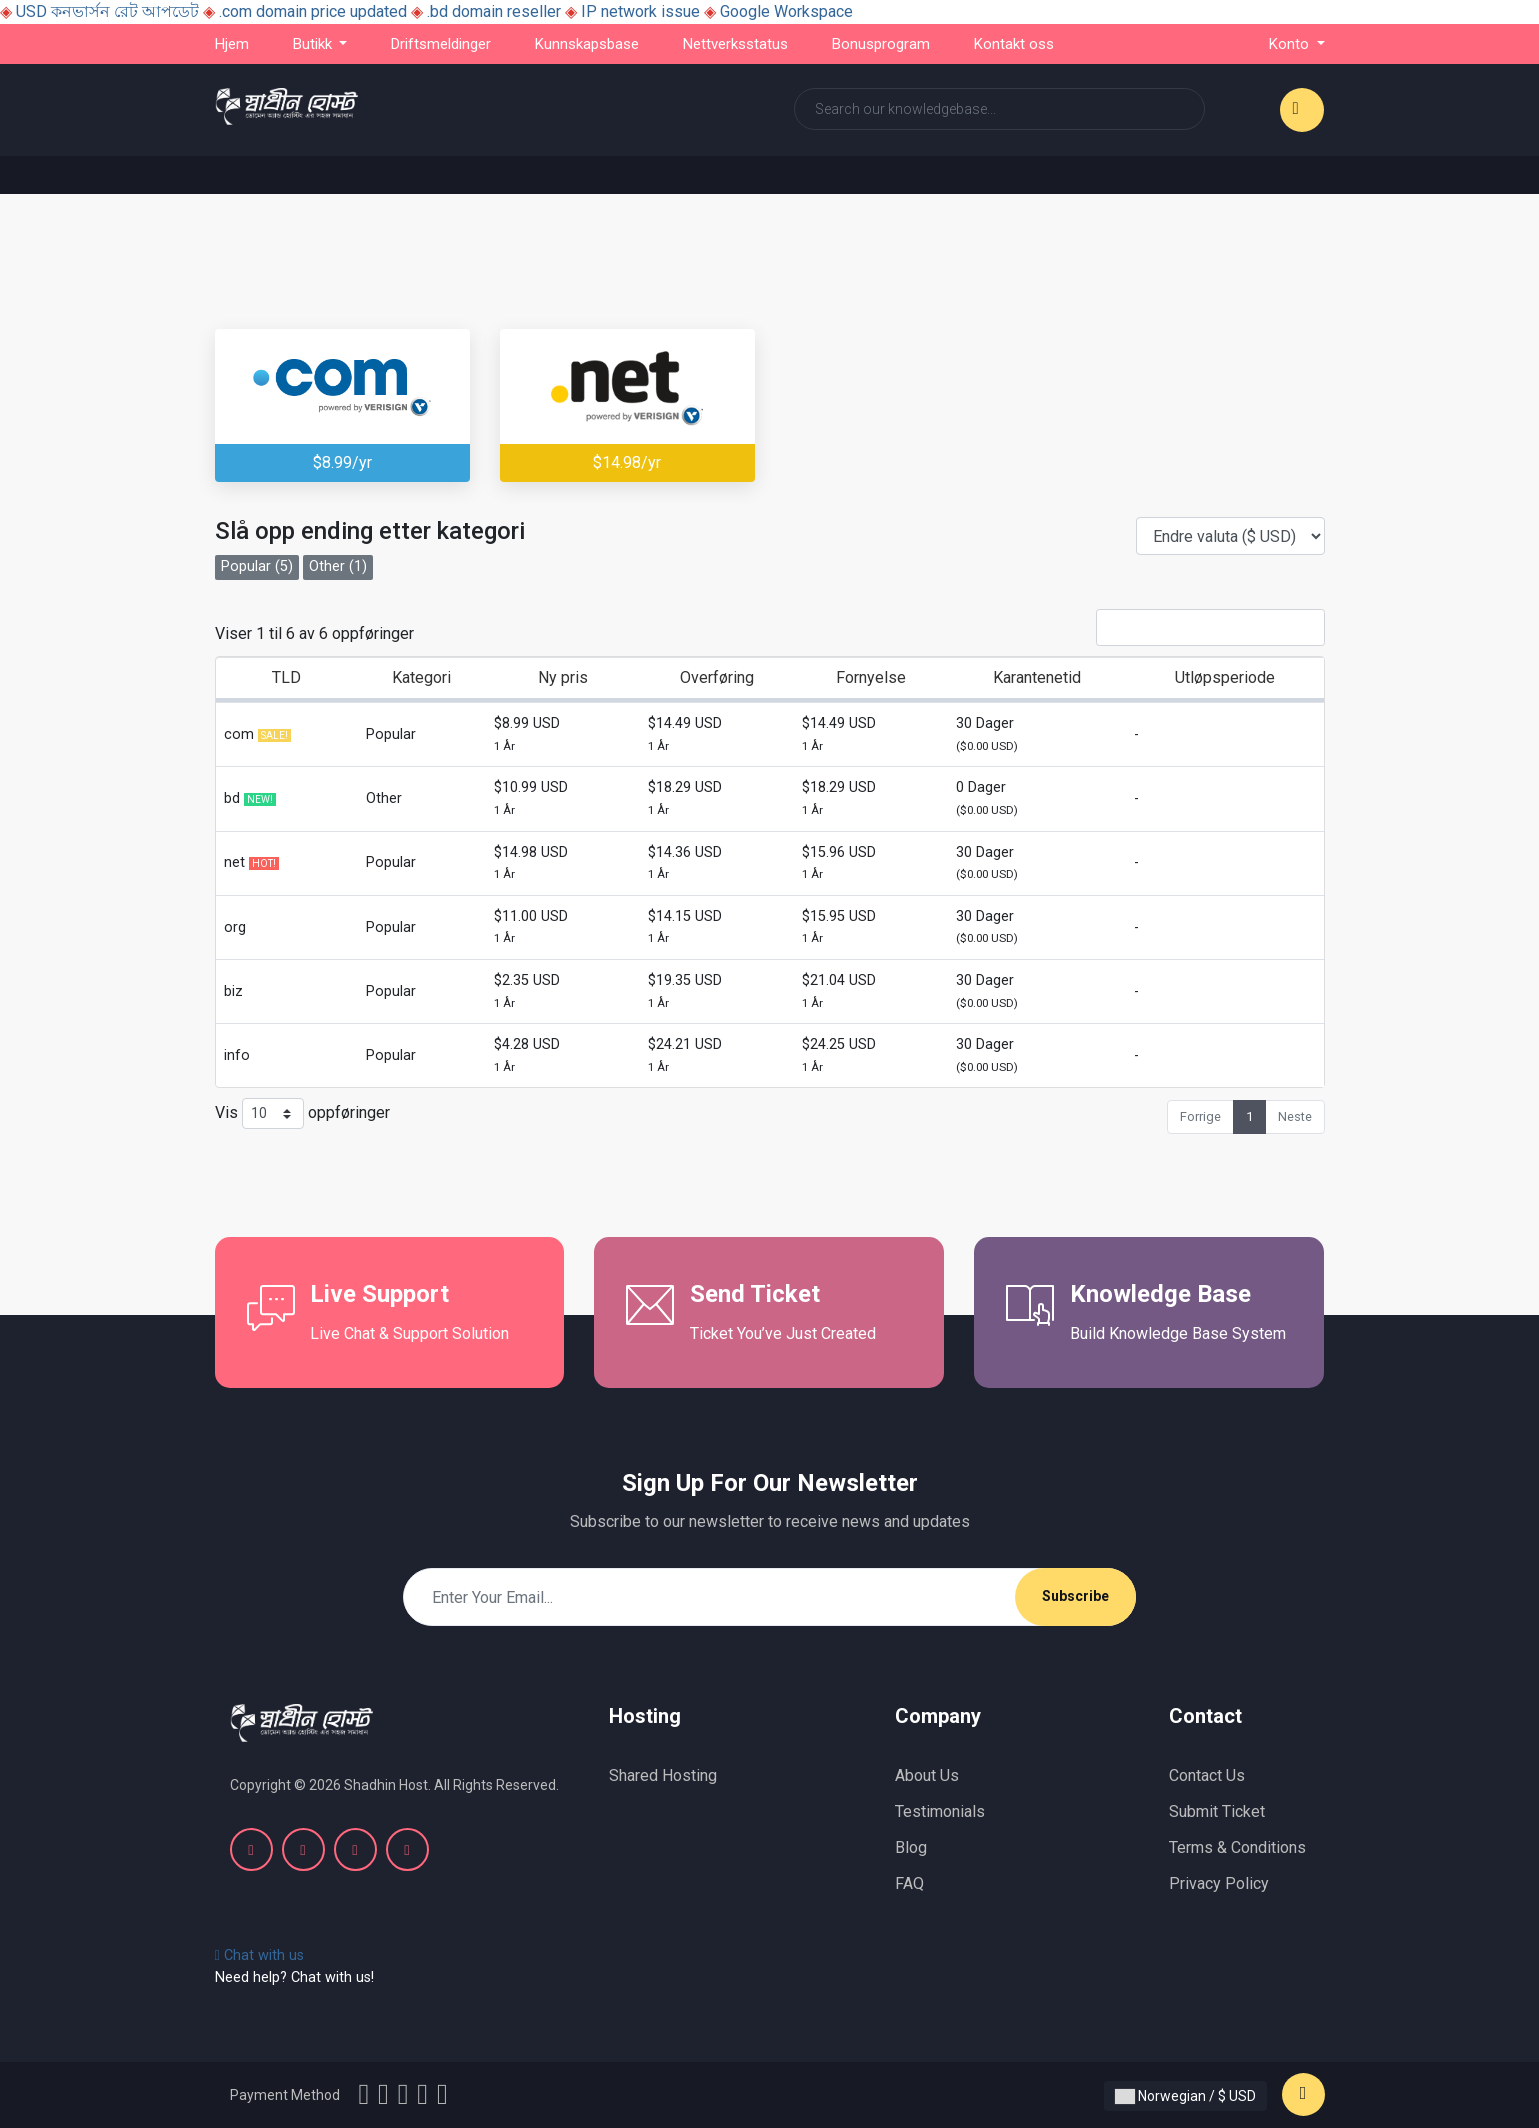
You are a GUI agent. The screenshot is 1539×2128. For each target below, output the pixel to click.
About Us (927, 1775)
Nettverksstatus (735, 44)
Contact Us (1207, 1775)
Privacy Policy (1219, 1883)
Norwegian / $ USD (1185, 2096)
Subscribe (1075, 1596)
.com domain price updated (313, 11)
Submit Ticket (1217, 1811)
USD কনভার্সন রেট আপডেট (107, 11)
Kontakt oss (1014, 44)
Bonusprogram (881, 44)
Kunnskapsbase (587, 44)
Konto (1291, 44)
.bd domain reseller (494, 11)
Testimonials (940, 1811)
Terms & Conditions (1237, 1847)
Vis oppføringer (302, 1113)
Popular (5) (257, 566)
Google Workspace (786, 11)
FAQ (909, 1883)
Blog (911, 1847)
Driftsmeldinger (441, 44)
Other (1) (338, 566)
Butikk (314, 44)
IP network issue (640, 11)
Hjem (232, 44)
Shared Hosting (663, 1775)
